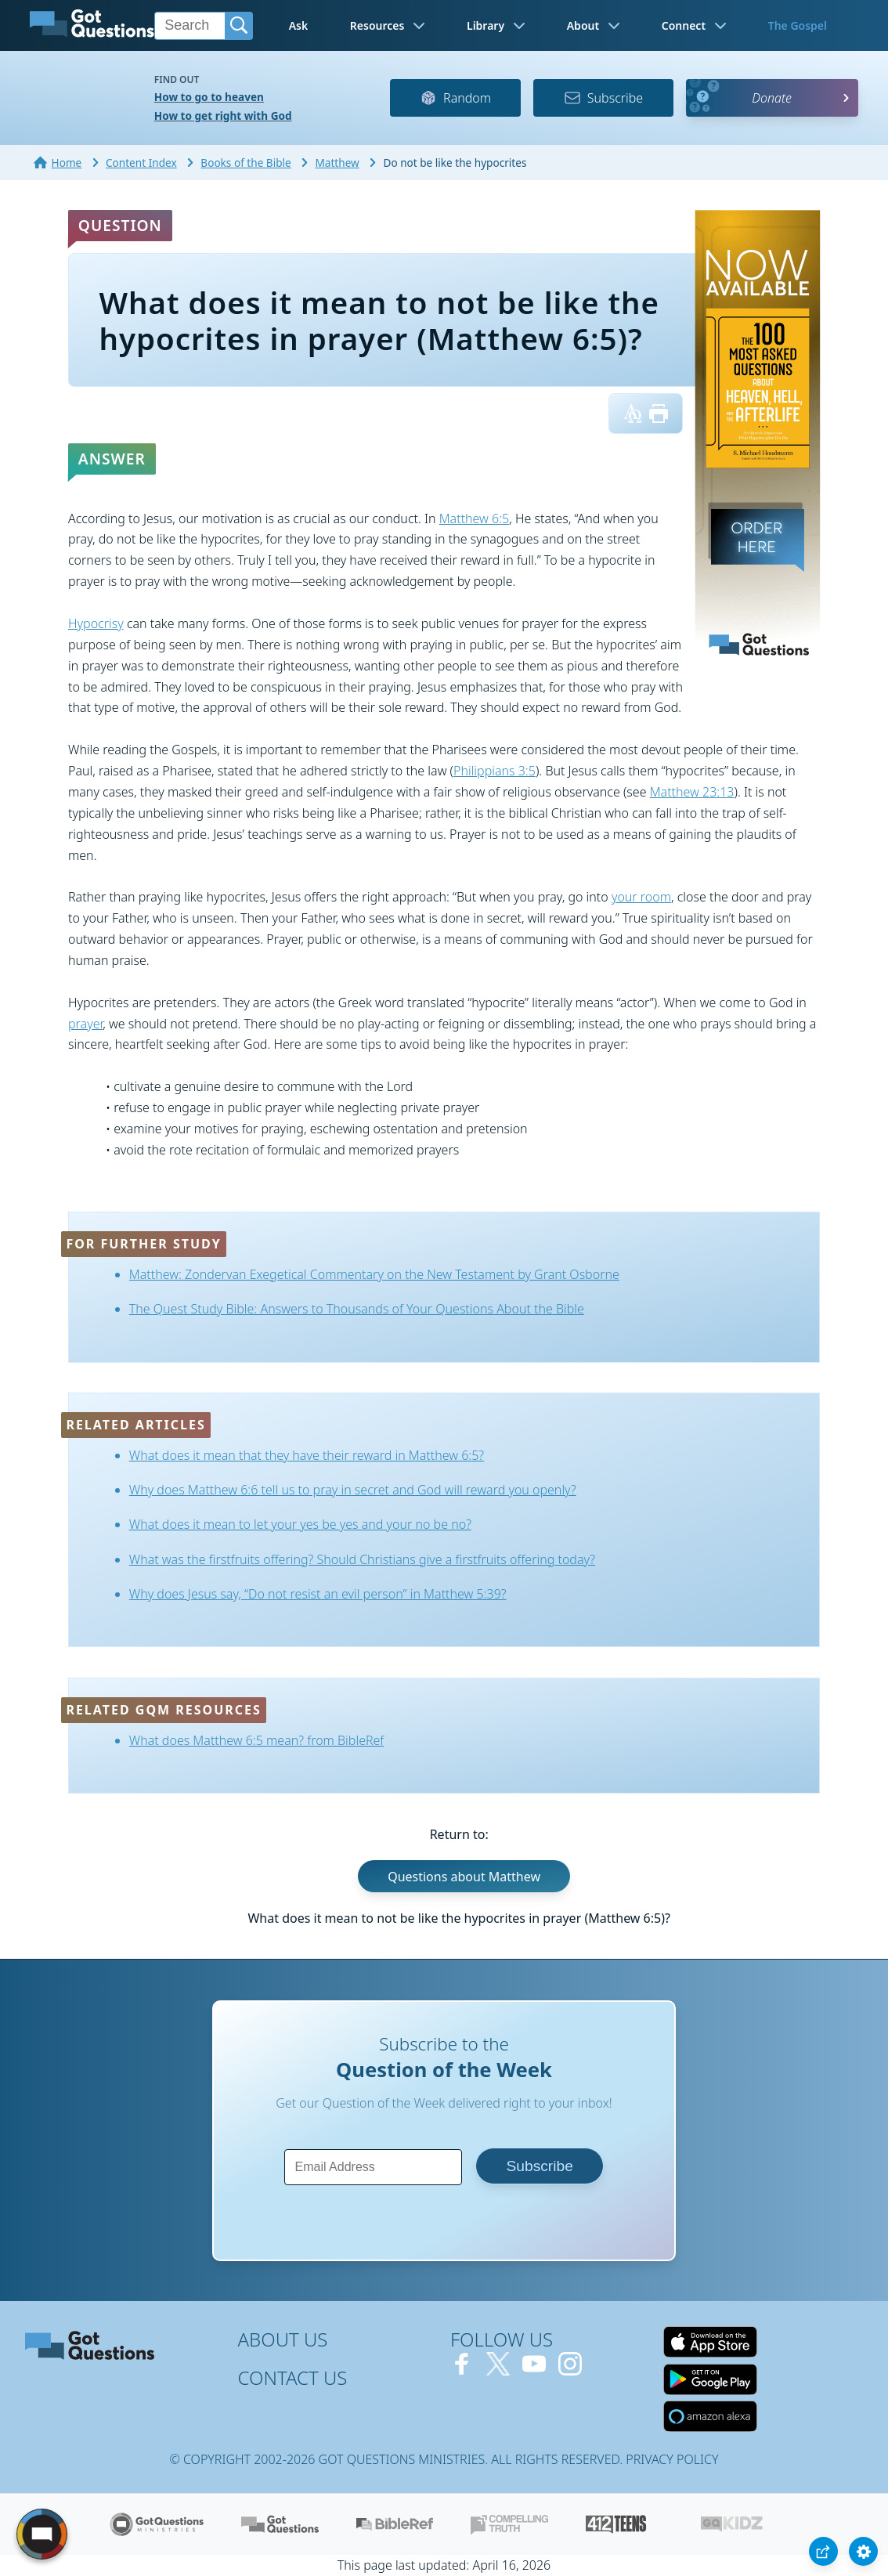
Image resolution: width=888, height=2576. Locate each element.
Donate (772, 98)
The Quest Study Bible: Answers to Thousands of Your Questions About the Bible (356, 1308)
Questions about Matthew (464, 1875)
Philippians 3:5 (494, 770)
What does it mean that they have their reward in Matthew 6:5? (306, 1455)
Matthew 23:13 (692, 791)
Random (455, 98)
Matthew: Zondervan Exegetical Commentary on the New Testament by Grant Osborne (374, 1274)
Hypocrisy (96, 623)
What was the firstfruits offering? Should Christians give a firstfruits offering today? (362, 1559)
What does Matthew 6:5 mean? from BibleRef (256, 1740)
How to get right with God (223, 115)
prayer (85, 1023)
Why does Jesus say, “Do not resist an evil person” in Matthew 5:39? (318, 1593)
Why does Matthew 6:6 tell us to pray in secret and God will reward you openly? (352, 1489)
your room (641, 896)
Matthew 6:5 (474, 518)
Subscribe (603, 98)
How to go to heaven (209, 96)
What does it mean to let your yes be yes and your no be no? (300, 1524)
